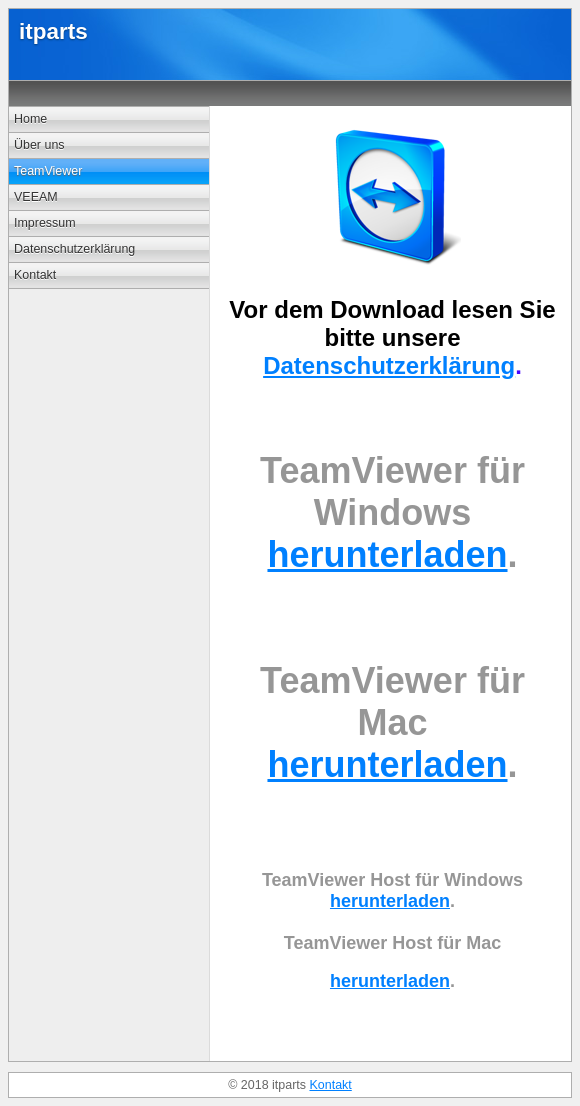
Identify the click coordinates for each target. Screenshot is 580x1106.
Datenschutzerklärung (74, 249)
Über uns (39, 145)
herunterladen (387, 554)
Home (30, 119)
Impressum (45, 223)
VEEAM (36, 197)
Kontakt (35, 275)
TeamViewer (48, 171)
